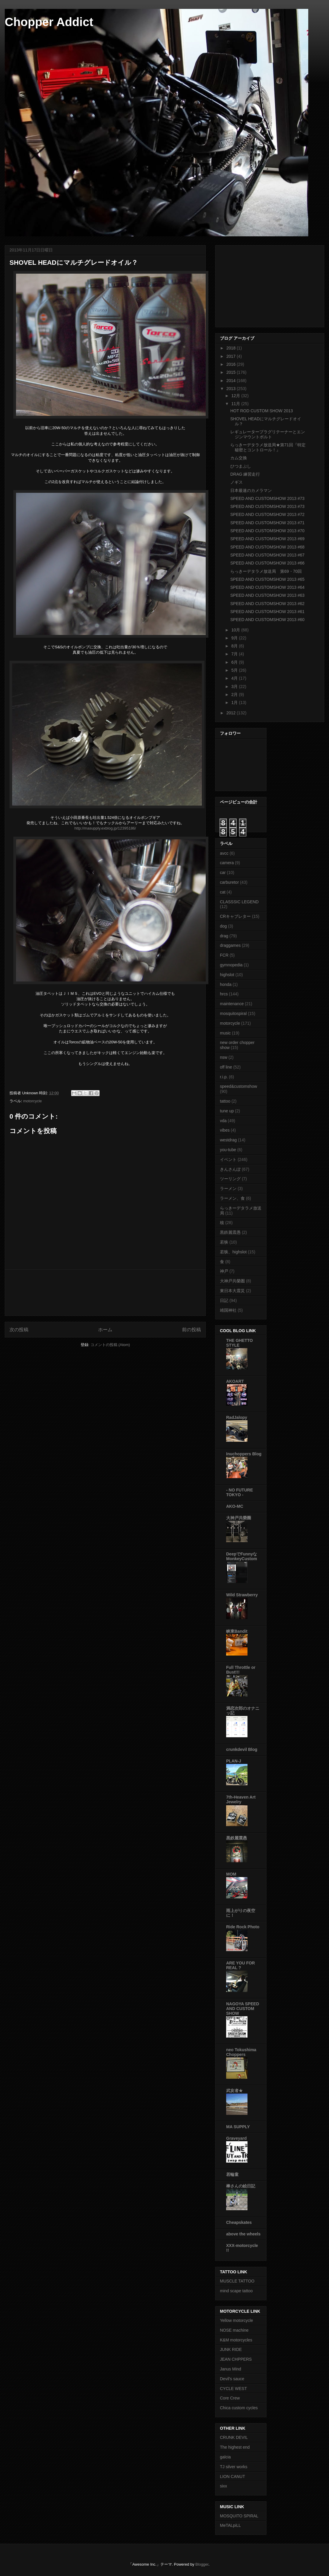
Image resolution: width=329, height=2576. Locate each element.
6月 (235, 662)
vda (223, 1120)
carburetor (229, 882)
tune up (227, 1111)
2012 (231, 712)
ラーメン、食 (232, 1198)
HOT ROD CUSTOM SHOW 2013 (261, 410)
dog (223, 926)
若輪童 (232, 2174)
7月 (235, 654)
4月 (235, 678)
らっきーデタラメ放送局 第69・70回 (266, 571)
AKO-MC (234, 1506)
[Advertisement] (105, 1292)
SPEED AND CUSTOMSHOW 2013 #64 (267, 587)
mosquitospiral (233, 1013)
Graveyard (236, 2138)
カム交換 (238, 457)
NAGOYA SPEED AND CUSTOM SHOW (242, 2008)
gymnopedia (231, 965)
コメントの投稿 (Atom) (110, 1344)
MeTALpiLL (230, 2525)
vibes (225, 1130)
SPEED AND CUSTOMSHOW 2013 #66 (267, 563)
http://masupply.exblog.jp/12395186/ (105, 828)
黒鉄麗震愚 (230, 1232)
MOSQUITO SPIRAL (239, 2516)
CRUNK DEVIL (234, 2437)
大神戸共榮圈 (238, 1517)
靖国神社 (228, 1310)
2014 (231, 380)
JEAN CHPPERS (236, 2359)
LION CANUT (232, 2476)
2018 (231, 348)
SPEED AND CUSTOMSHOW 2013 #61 (267, 611)
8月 (235, 646)
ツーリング (230, 1178)
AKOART (235, 1381)
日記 (224, 1300)
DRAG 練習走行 (245, 474)
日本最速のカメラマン (251, 490)
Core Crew (230, 2398)
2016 (231, 364)
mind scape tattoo (236, 2290)
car (223, 872)
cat (223, 892)
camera (227, 862)
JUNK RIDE (231, 2349)
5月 (235, 670)
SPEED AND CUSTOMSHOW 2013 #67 (267, 555)
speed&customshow (238, 1086)
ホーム (105, 1329)
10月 (236, 630)
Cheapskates (239, 2222)
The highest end (235, 2447)
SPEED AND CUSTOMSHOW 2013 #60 (267, 619)
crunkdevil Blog (241, 1749)
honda (225, 984)
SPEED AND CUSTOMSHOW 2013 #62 (267, 603)
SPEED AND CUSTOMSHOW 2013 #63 (267, 595)
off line (226, 1067)
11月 (236, 403)
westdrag (228, 1140)
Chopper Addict (49, 21)
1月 (235, 702)
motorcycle (32, 1101)
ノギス (236, 482)
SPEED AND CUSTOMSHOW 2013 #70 (267, 530)
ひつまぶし (240, 466)
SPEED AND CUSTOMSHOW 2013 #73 (267, 498)
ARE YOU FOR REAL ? (240, 1965)
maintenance (232, 1003)
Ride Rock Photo (242, 1926)
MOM (231, 1874)
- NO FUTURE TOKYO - (239, 1492)
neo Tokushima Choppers (241, 2052)
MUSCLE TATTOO (237, 2281)
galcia (225, 2457)
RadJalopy (236, 1417)
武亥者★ (234, 2090)
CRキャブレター (235, 916)
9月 (235, 638)
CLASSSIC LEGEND (239, 901)
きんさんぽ (230, 1169)
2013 (231, 388)
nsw (223, 1057)
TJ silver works (233, 2466)
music (225, 1033)
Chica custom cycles (239, 2407)
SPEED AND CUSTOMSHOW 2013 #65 (267, 579)
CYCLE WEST (233, 2388)
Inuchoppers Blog (243, 1453)
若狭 (224, 1242)
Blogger (201, 2564)
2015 (231, 372)
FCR (224, 955)
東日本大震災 (232, 1290)
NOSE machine (234, 2330)
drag (224, 935)
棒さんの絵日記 (240, 2186)
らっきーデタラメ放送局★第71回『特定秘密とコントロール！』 (268, 447)
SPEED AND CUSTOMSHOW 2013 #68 (267, 547)
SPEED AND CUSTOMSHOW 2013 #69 (267, 538)
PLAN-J (233, 1761)
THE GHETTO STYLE (239, 1343)
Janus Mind (230, 2369)
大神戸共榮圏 (232, 1281)
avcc (224, 853)
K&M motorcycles (236, 2340)
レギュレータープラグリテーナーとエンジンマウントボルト (267, 434)
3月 (235, 686)
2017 (231, 356)
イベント (228, 1159)
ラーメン (228, 1188)
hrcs (224, 994)
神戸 (224, 1271)
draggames (230, 945)
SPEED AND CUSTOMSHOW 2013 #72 (267, 514)
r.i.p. (224, 1076)
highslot (227, 974)
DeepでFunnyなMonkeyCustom (241, 1556)
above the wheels (243, 2234)
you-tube (228, 1149)
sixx (223, 2486)
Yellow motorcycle (236, 2320)
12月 (236, 395)
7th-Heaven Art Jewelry (240, 1799)
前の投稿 (191, 1329)
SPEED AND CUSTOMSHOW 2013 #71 (267, 522)
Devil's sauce (232, 2378)
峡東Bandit (236, 1631)
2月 (235, 694)
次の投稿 (18, 1329)
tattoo (225, 1101)
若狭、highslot (233, 1251)
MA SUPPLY (238, 2126)
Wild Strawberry (242, 1594)
